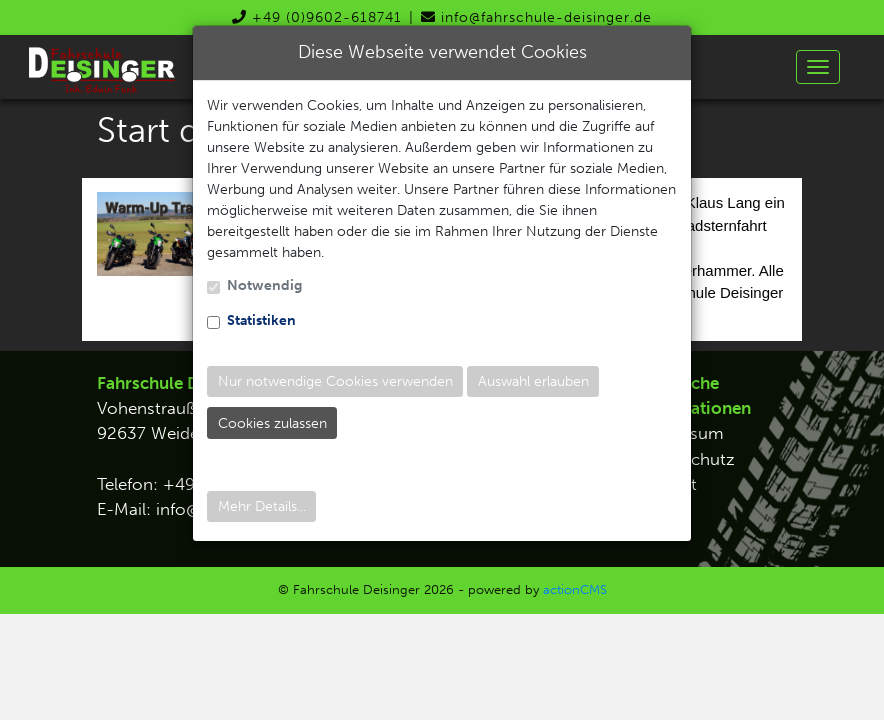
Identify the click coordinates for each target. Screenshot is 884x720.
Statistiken (261, 320)
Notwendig (264, 285)
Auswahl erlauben (533, 381)
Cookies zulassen (272, 423)
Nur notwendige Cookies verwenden (335, 381)
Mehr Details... (262, 506)
